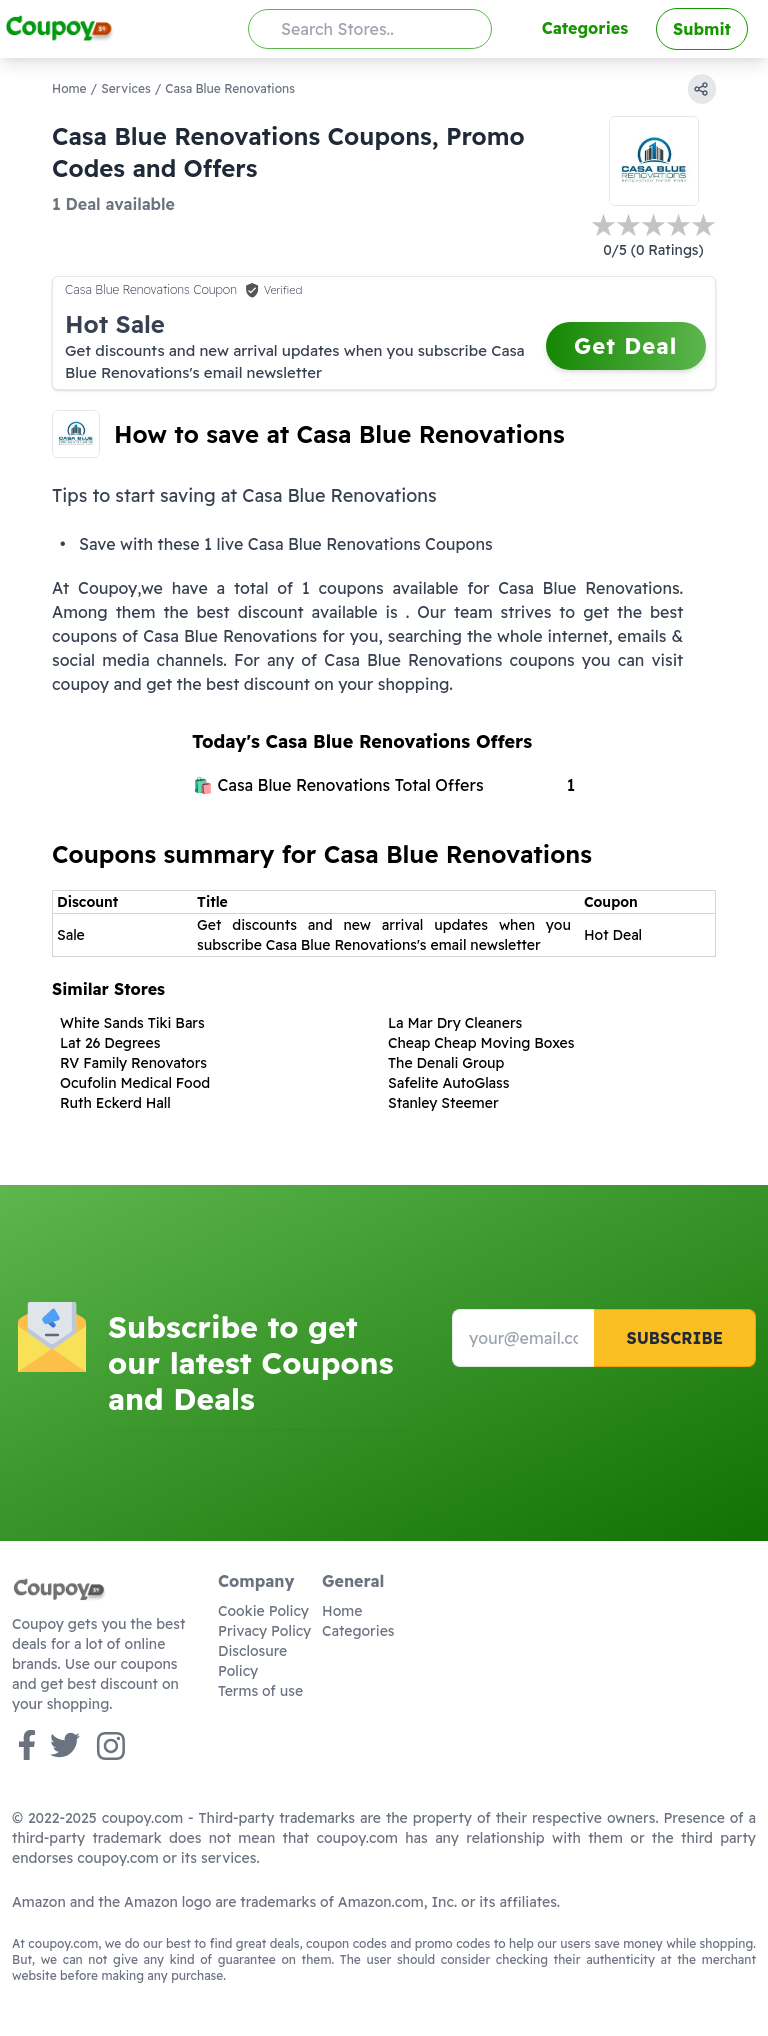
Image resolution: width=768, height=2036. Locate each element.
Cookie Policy (263, 1611)
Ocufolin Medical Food (135, 1083)
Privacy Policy (264, 1631)
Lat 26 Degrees (110, 1043)
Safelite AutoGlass (449, 1083)
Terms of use (260, 1691)
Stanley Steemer (443, 1103)
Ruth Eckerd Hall (115, 1103)
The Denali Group (446, 1063)
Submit (702, 29)
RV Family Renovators (133, 1063)
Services (125, 88)
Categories (585, 28)
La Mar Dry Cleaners (455, 1023)
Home (69, 88)
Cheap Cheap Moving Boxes (481, 1043)
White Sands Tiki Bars (132, 1023)
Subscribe (674, 1338)
